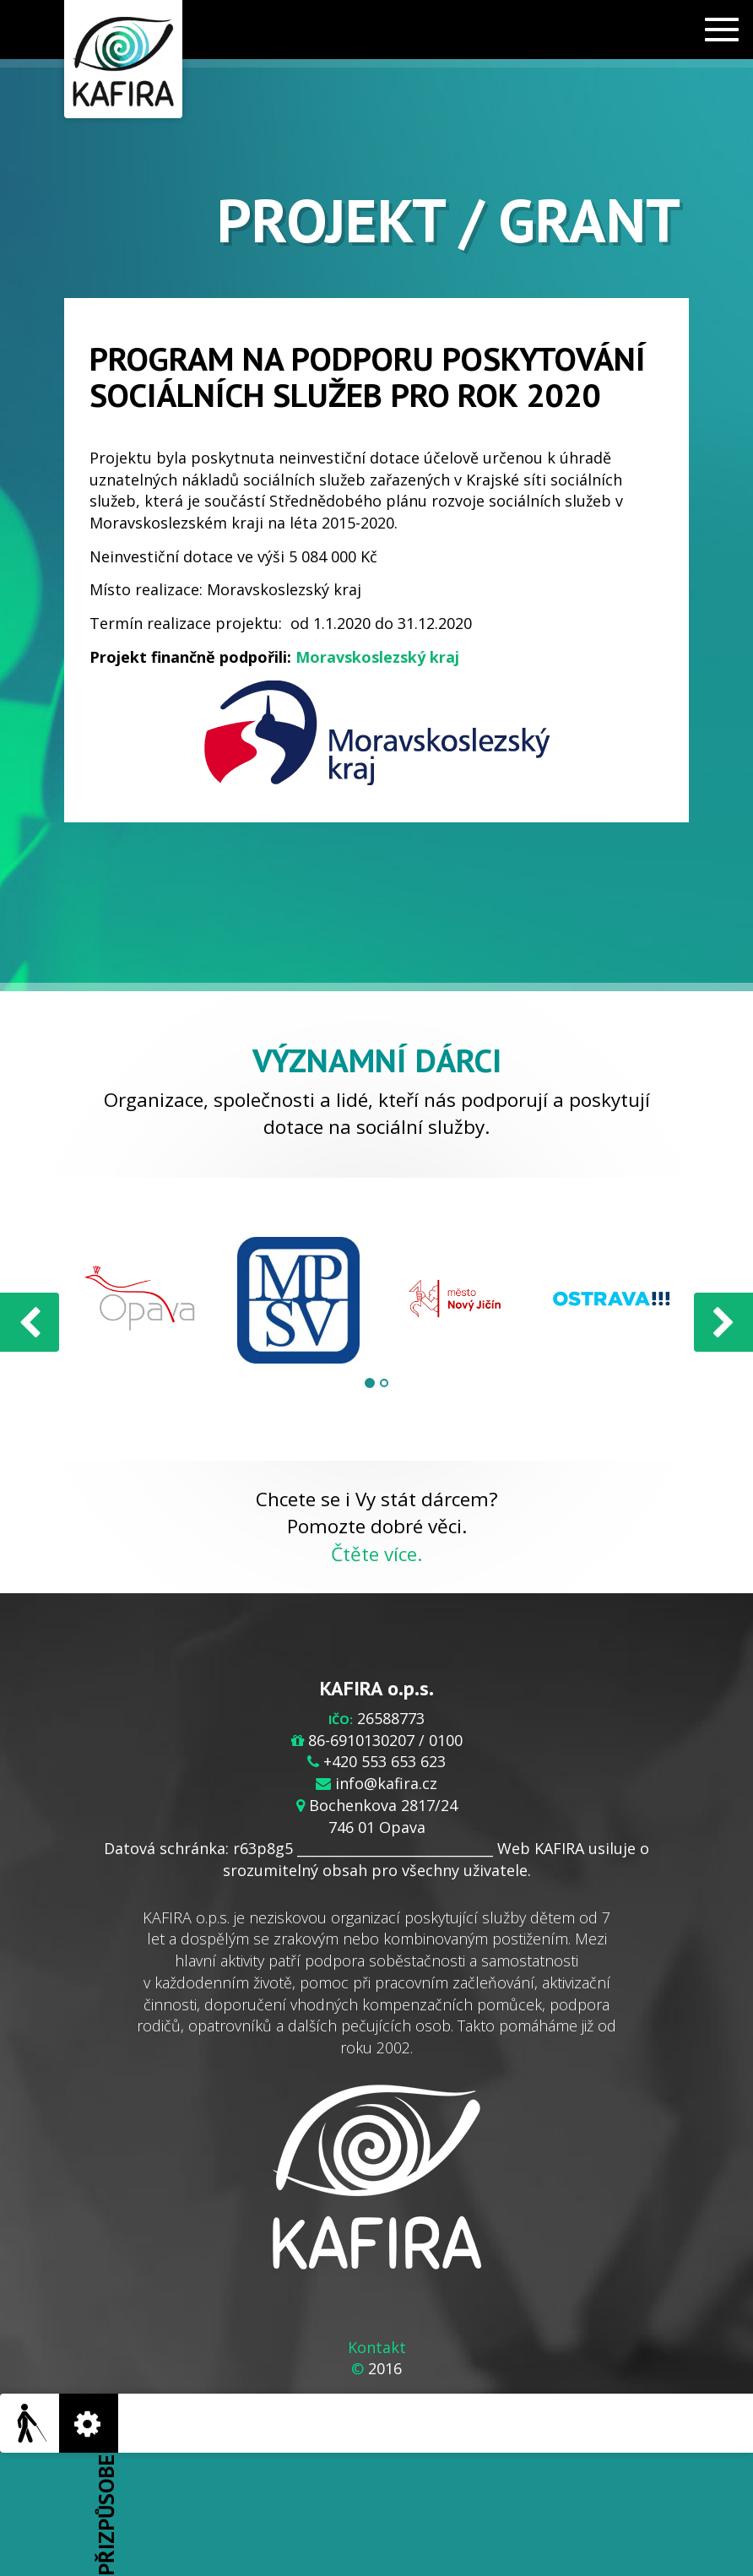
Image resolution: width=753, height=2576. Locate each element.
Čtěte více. (376, 1554)
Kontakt (377, 2347)
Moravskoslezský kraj (377, 657)
